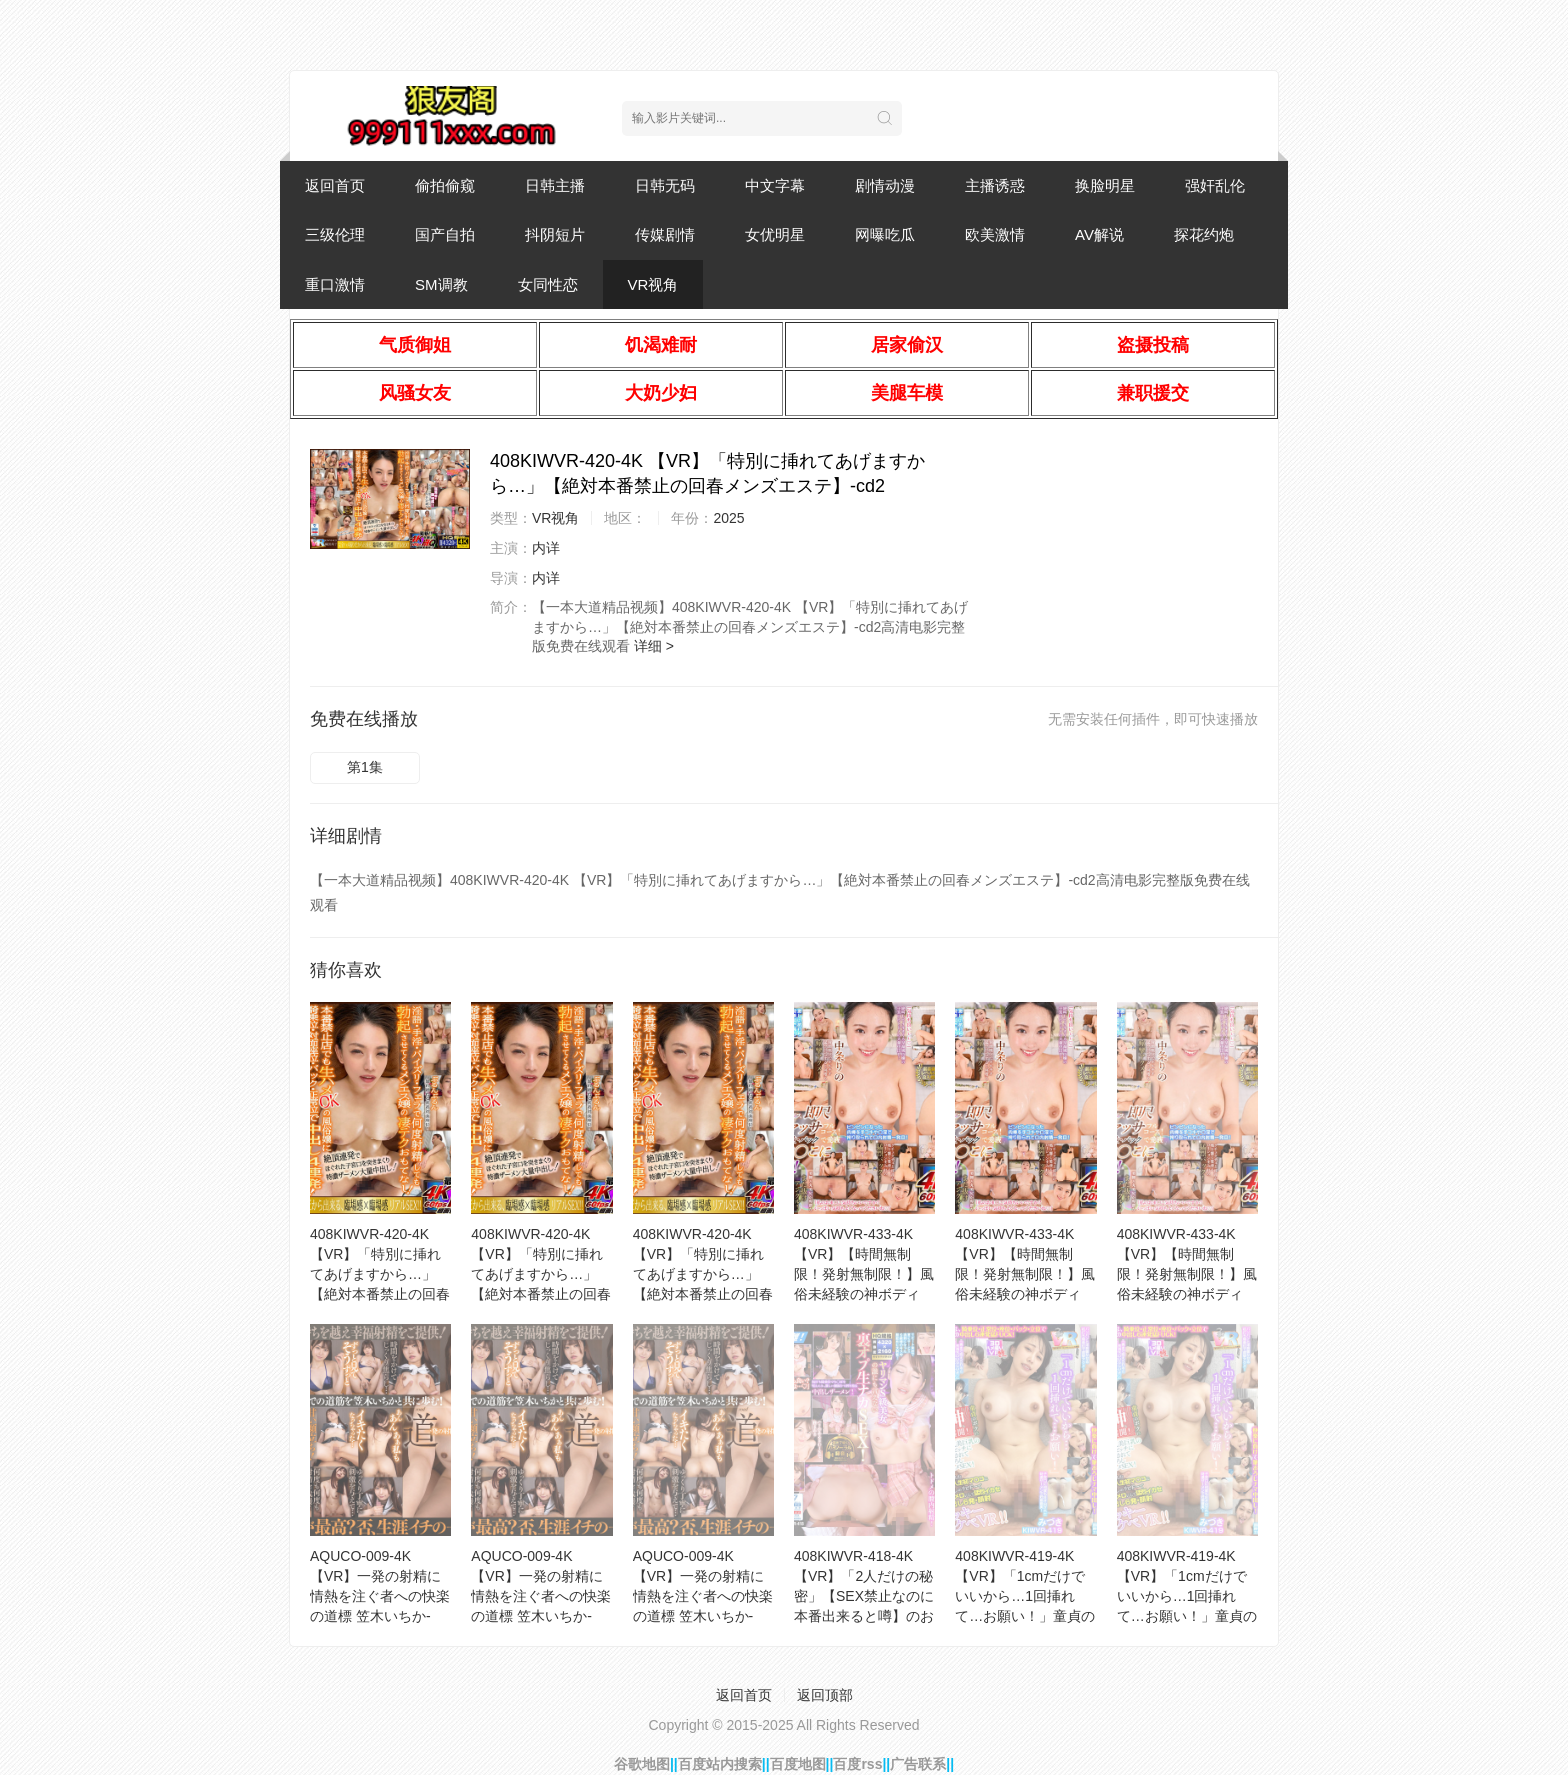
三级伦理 (335, 234)
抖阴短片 (555, 234)
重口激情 (335, 284)
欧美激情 (995, 234)
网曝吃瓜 (885, 234)
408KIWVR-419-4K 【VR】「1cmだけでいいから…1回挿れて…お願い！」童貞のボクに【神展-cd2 (1025, 1596)
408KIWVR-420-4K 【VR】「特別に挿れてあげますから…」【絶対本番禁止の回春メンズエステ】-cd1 (703, 1274)
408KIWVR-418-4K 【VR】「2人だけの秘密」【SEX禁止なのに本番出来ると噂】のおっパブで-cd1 (864, 1596)
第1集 (365, 767)
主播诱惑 (995, 185)
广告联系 (918, 1764)
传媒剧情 (665, 234)
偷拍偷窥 (445, 185)
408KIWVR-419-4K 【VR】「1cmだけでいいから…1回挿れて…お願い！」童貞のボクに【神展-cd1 (1187, 1596)
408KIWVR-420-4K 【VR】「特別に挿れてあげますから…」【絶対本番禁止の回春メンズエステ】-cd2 (380, 1274)
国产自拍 (445, 234)
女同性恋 (548, 284)
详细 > (654, 646)
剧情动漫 (885, 185)
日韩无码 (665, 185)
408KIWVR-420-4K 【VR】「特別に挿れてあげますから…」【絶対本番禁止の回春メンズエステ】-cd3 (541, 1274)
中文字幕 (775, 185)
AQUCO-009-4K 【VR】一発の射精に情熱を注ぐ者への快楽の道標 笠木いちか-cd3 (541, 1596)
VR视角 (653, 284)
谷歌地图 (642, 1764)
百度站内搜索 (720, 1764)
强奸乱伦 (1215, 185)
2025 (728, 518)
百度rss (857, 1764)
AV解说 (1099, 234)
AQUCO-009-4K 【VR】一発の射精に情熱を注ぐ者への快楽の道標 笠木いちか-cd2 (703, 1596)
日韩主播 (555, 185)
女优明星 (775, 234)
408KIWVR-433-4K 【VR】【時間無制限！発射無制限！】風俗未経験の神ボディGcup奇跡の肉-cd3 (1187, 1274)
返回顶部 (825, 1695)
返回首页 (335, 185)
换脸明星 (1105, 185)
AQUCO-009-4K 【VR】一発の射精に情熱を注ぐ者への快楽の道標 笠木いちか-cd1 (380, 1596)
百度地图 (798, 1764)
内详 (546, 548)
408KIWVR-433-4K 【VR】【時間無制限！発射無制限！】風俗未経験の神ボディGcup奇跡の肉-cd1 (1025, 1274)
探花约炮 (1204, 234)
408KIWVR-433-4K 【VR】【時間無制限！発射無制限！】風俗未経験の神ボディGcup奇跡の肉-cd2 (864, 1274)
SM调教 (441, 284)
